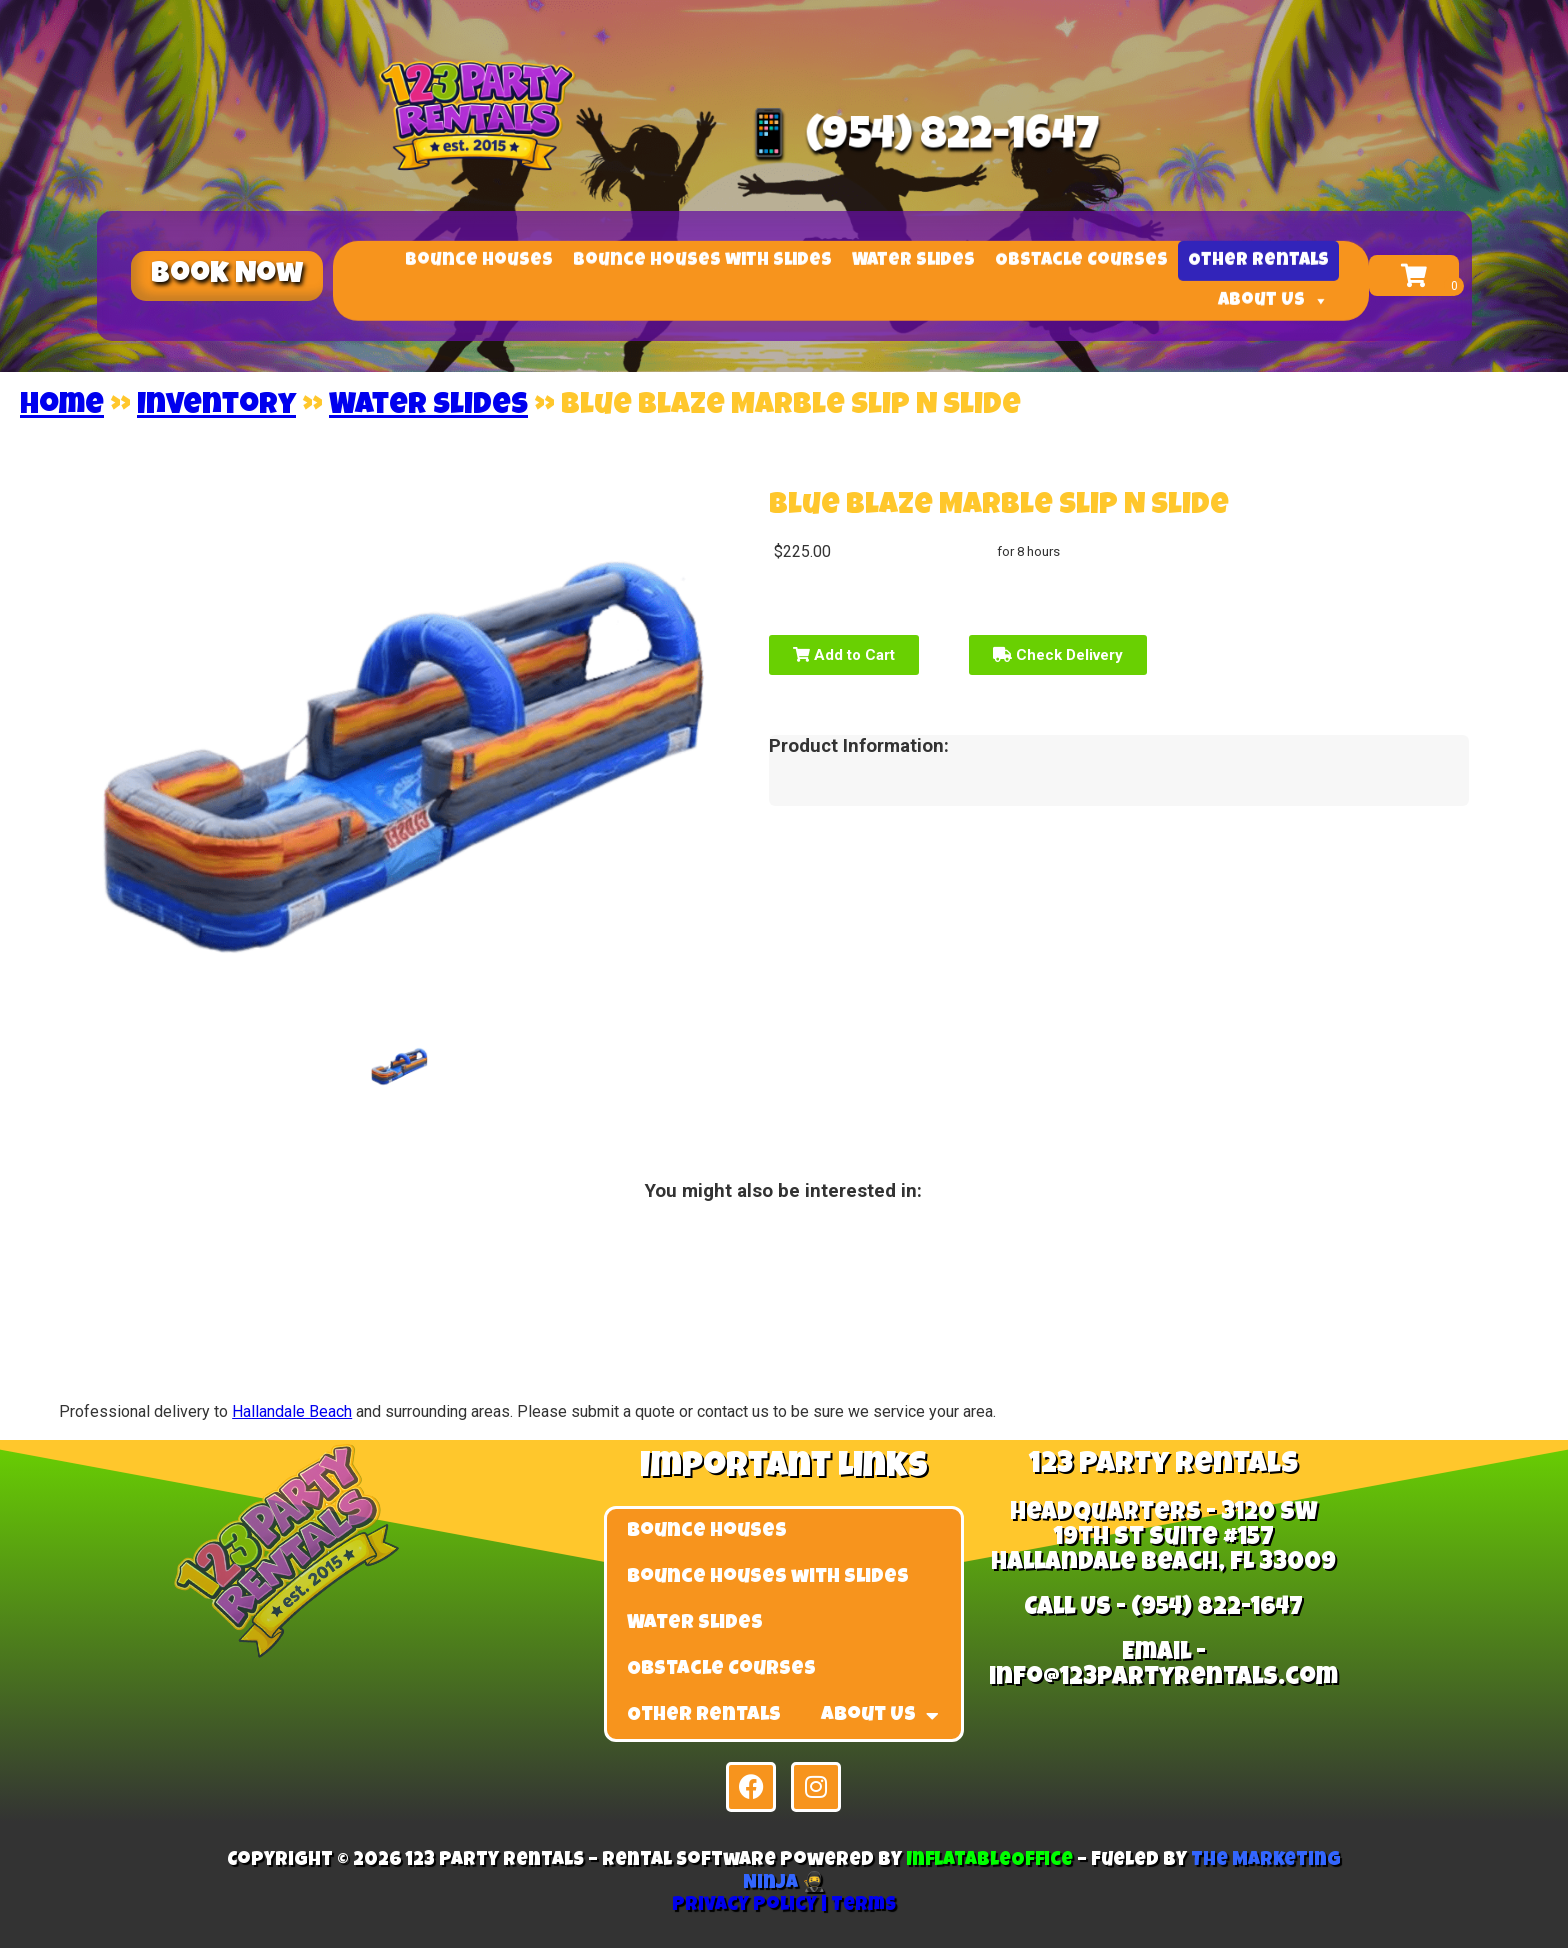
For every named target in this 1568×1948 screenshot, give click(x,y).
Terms (863, 1906)
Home (62, 407)
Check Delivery (1058, 655)
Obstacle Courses (1081, 265)
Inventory (216, 407)
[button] (227, 276)
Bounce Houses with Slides (702, 265)
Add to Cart (844, 655)
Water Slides (913, 265)
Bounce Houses (479, 265)
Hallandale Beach (292, 1411)
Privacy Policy (744, 1906)
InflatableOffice (989, 1861)
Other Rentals (1258, 265)
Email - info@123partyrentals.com (1163, 1666)
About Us (1273, 305)
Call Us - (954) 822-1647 (1163, 1608)
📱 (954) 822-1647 (917, 139)
